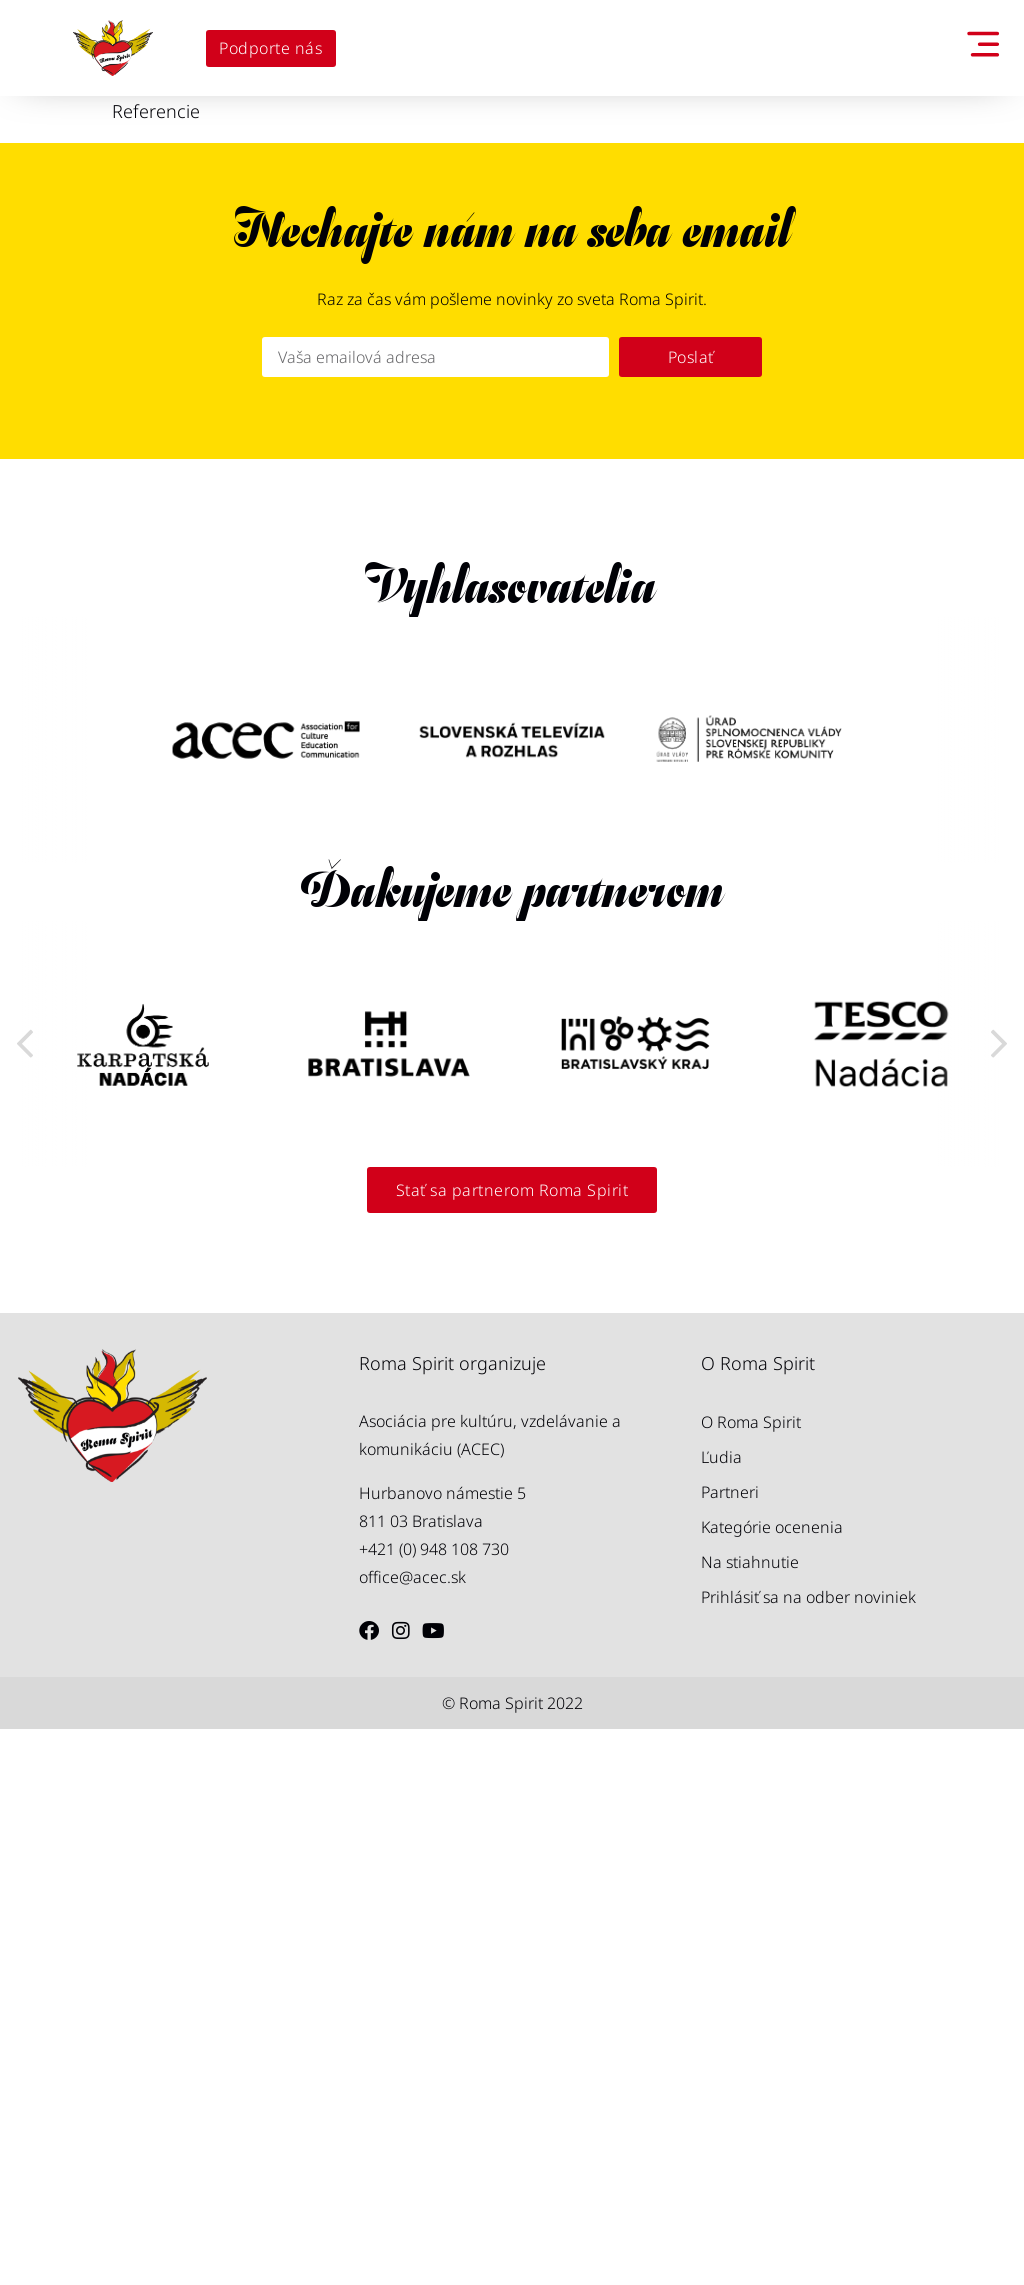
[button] (25, 1321)
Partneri (730, 2048)
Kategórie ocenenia (772, 2083)
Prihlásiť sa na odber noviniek (808, 2153)
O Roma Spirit (751, 1978)
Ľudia (721, 2013)
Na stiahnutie (750, 2118)
